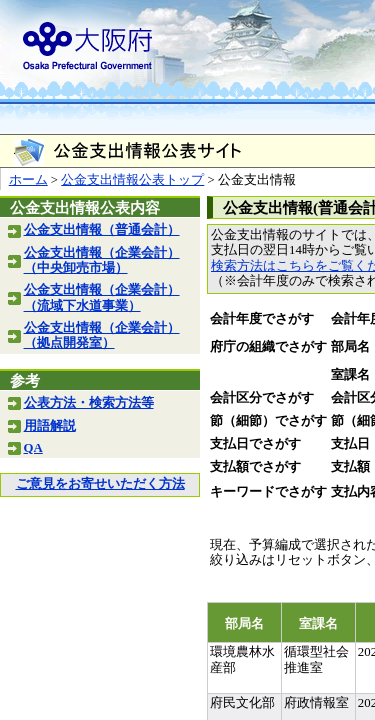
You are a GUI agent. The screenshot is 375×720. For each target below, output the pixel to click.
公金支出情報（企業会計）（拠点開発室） (102, 335)
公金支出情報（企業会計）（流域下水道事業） (102, 297)
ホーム (28, 180)
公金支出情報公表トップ (132, 180)
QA (33, 448)
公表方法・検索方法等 (89, 403)
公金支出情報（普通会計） (102, 230)
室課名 (350, 375)
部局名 (350, 347)
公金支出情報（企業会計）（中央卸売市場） (102, 260)
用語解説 (50, 426)
